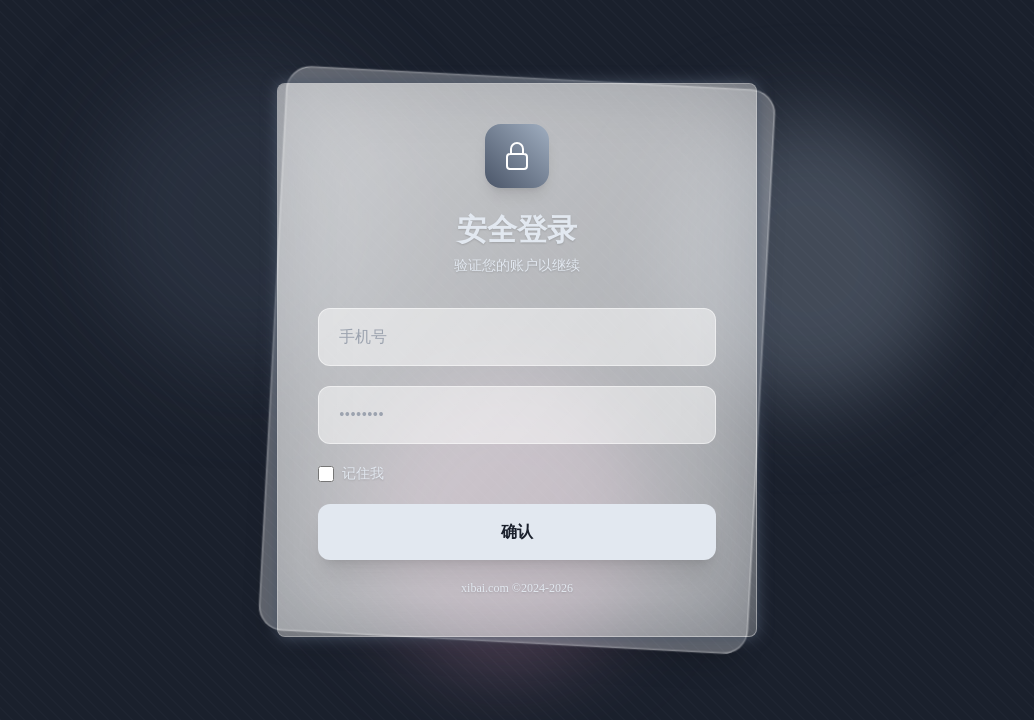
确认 (517, 531)
